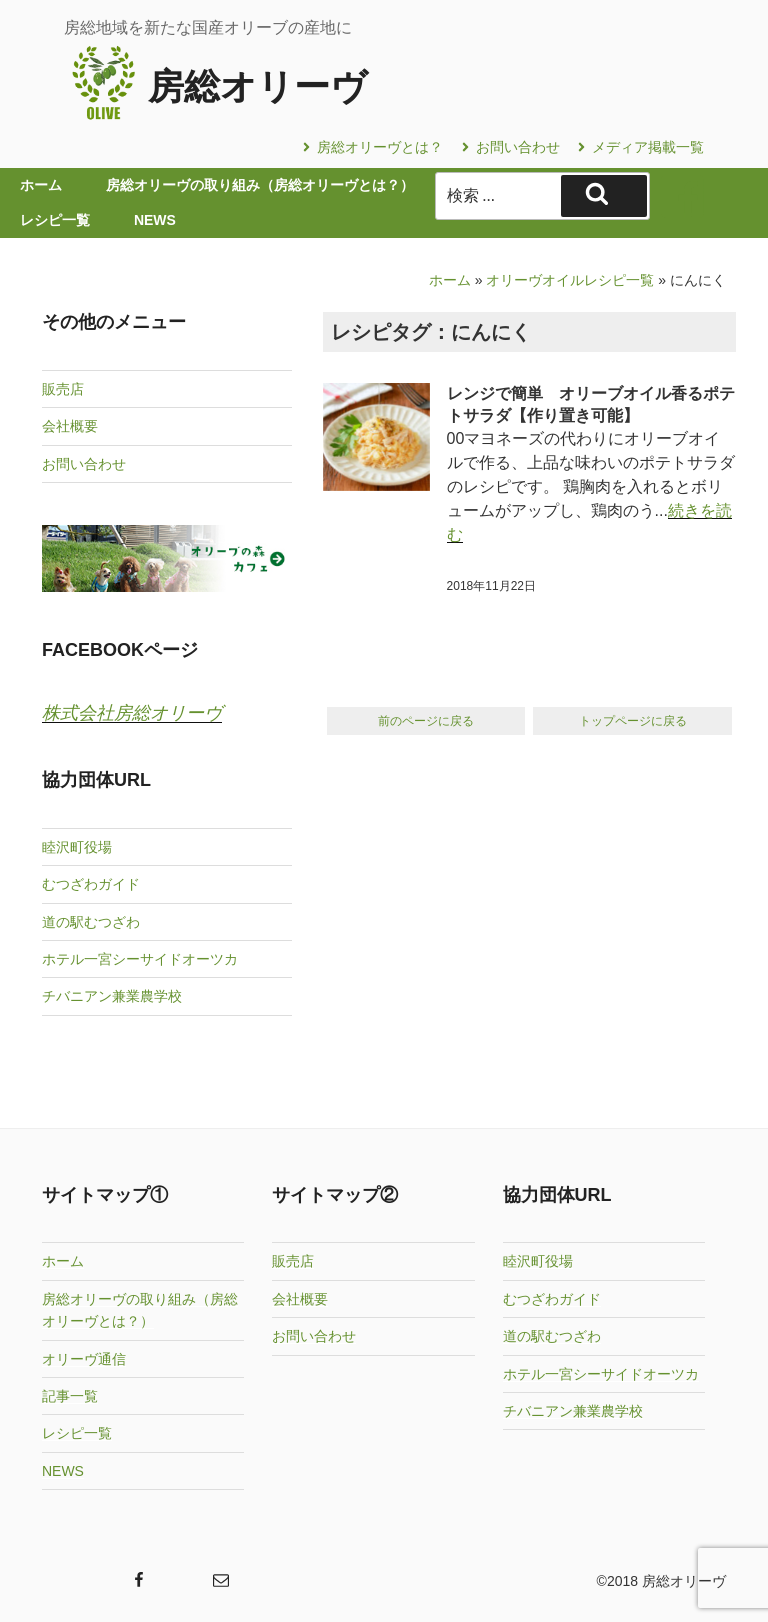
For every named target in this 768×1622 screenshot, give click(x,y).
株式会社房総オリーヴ (132, 713)
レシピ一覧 (77, 1433)
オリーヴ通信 (84, 1359)
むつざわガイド (91, 884)
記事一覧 (70, 1396)
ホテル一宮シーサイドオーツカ (140, 959)
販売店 (63, 389)
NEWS (63, 1471)
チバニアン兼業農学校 (112, 996)
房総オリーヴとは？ (373, 147)
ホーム (450, 280)
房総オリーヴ (257, 86)
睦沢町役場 (77, 847)
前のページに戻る (426, 721)
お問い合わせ (511, 147)
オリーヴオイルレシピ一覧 (570, 280)
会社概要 (70, 426)
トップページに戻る (633, 721)
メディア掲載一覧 (641, 147)
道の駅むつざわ (91, 922)
